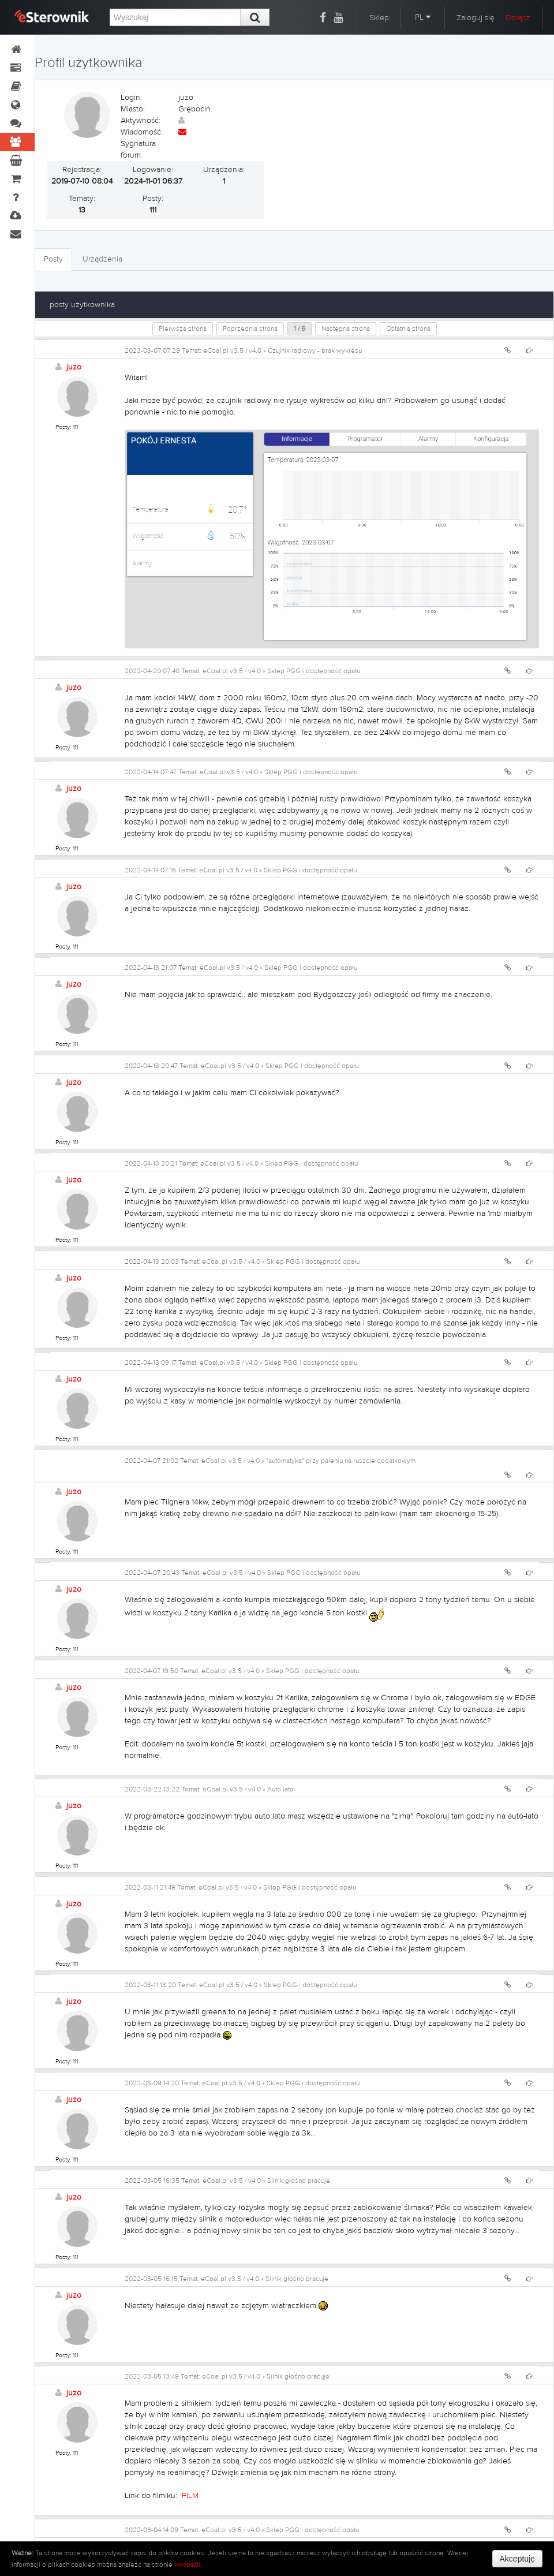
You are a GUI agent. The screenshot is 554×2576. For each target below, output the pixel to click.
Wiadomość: (142, 132)
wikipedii (188, 2564)
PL (423, 17)
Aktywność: (140, 120)
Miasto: (133, 109)
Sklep (379, 18)
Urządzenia (102, 259)
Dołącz (518, 18)
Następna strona (345, 328)
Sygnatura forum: (138, 149)
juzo (73, 367)
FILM (190, 2496)
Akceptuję (517, 2558)
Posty (53, 259)
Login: (131, 97)
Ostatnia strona (408, 328)
